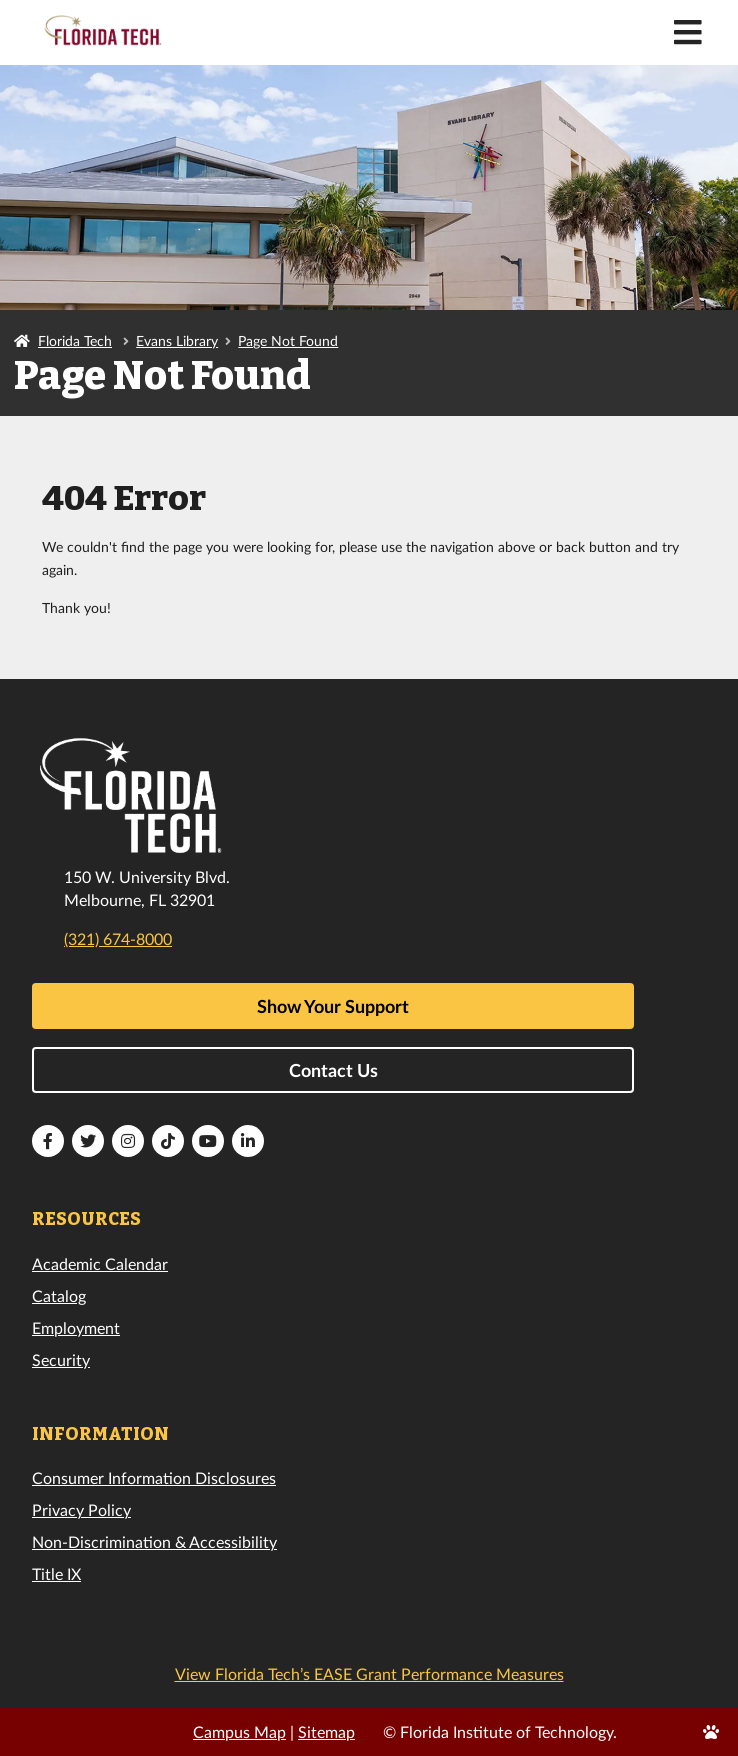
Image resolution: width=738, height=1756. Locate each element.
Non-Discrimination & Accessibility (154, 1541)
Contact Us (333, 1070)
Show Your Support (333, 1006)
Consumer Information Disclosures (154, 1477)
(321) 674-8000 (118, 938)
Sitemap (326, 1731)
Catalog (59, 1295)
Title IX (56, 1573)
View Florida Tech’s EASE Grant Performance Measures (369, 1673)
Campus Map (239, 1731)
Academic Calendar (100, 1263)
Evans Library (177, 340)
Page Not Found (288, 340)
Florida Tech (75, 340)
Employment (76, 1327)
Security (61, 1359)
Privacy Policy (81, 1509)
